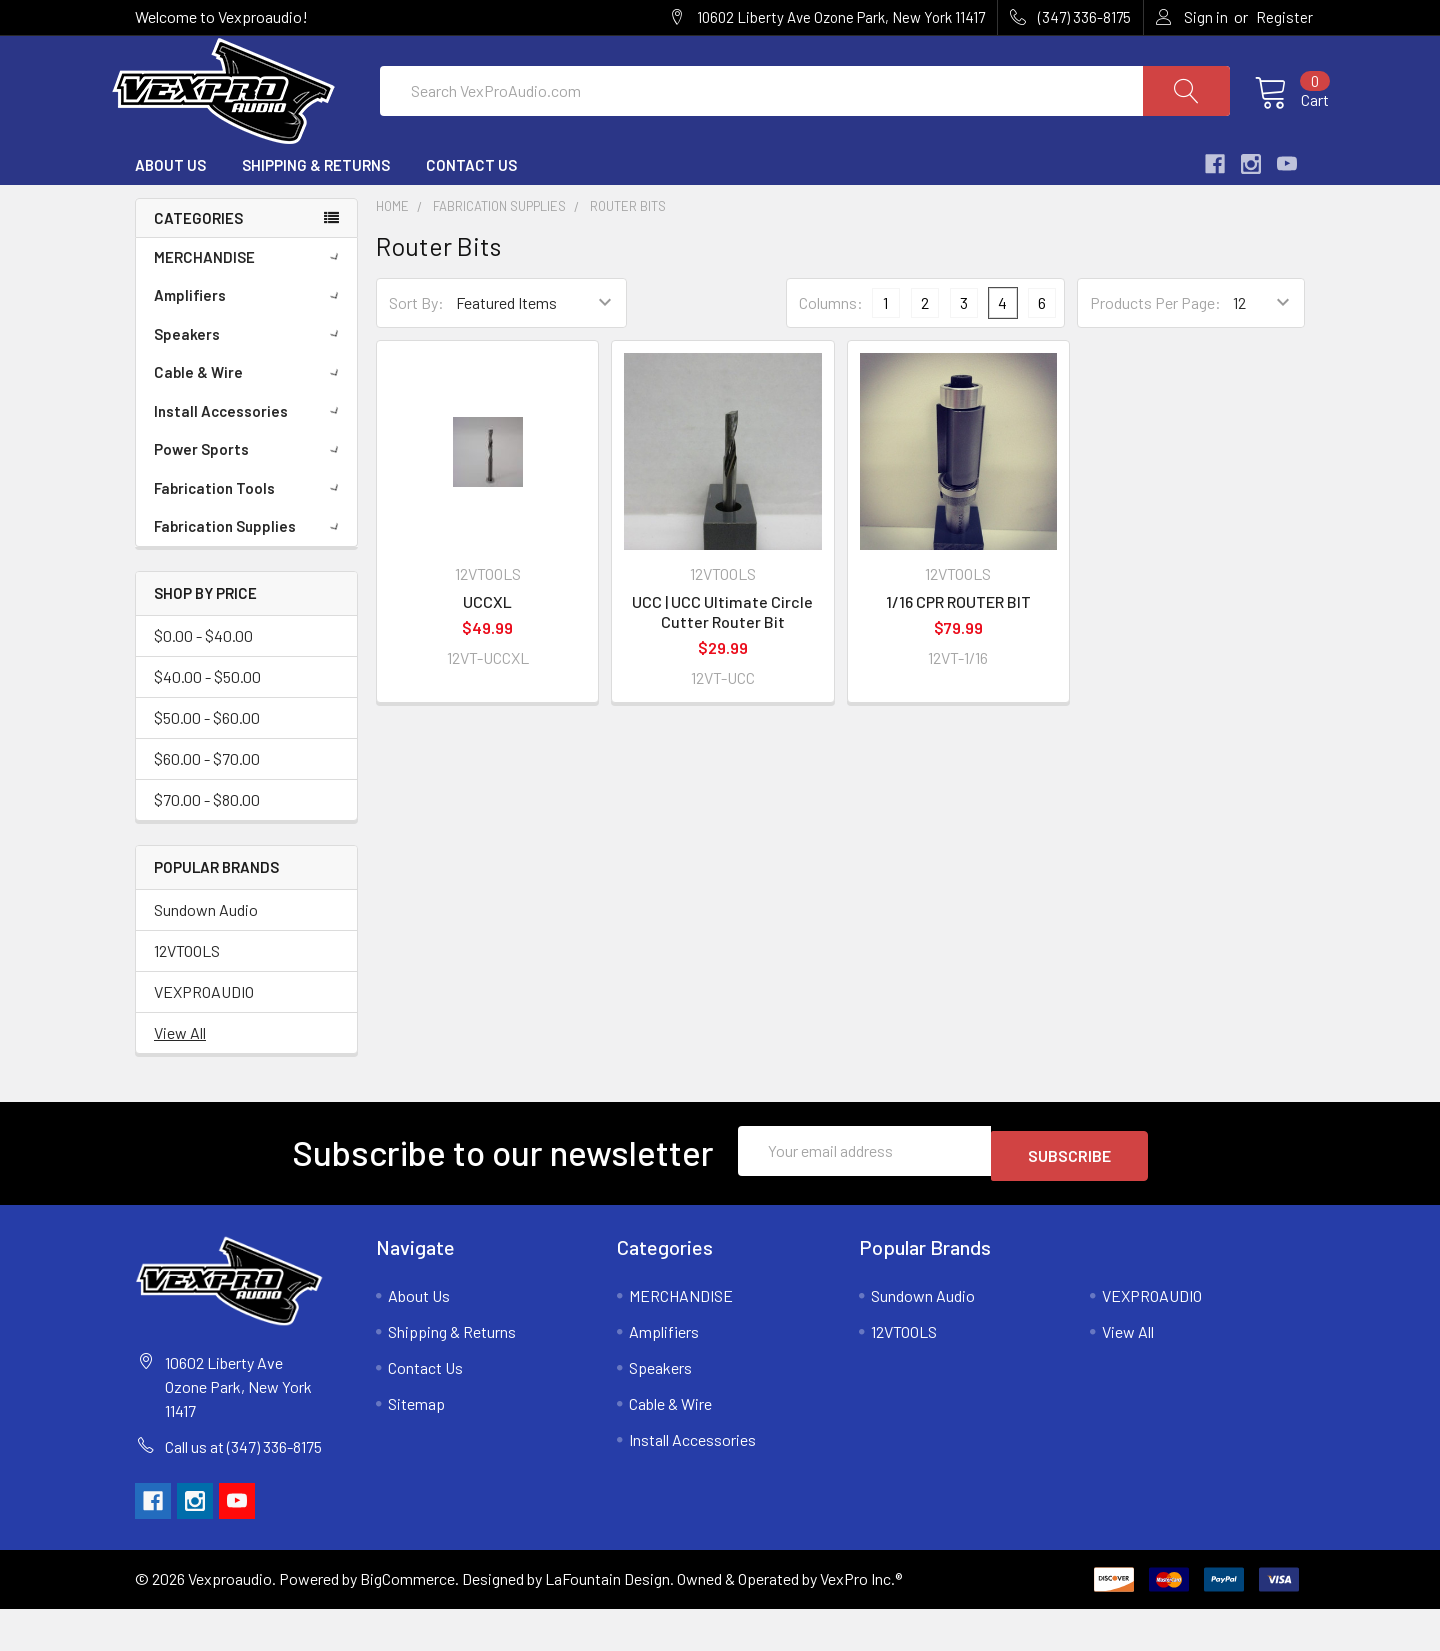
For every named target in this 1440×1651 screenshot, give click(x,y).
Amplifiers (250, 343)
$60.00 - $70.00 (207, 805)
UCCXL (487, 649)
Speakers (250, 382)
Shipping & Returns (316, 213)
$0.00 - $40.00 (203, 682)
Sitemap (416, 1445)
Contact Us (471, 213)
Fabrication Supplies (250, 574)
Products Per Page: (1155, 350)
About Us (170, 213)
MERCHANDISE (250, 305)
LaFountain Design (607, 1621)
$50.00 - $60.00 (207, 764)
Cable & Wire (250, 420)
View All (180, 1079)
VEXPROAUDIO (204, 1038)
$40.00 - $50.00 (207, 723)
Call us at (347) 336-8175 (243, 1488)
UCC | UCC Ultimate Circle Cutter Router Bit (722, 659)
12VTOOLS (187, 997)
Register (1284, 17)
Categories (198, 265)
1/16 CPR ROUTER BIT (958, 649)
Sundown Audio (206, 956)
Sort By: (416, 350)
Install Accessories (250, 459)
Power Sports (250, 497)
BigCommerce (407, 1621)
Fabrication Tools (250, 536)
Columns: (831, 349)
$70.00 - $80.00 (207, 846)
